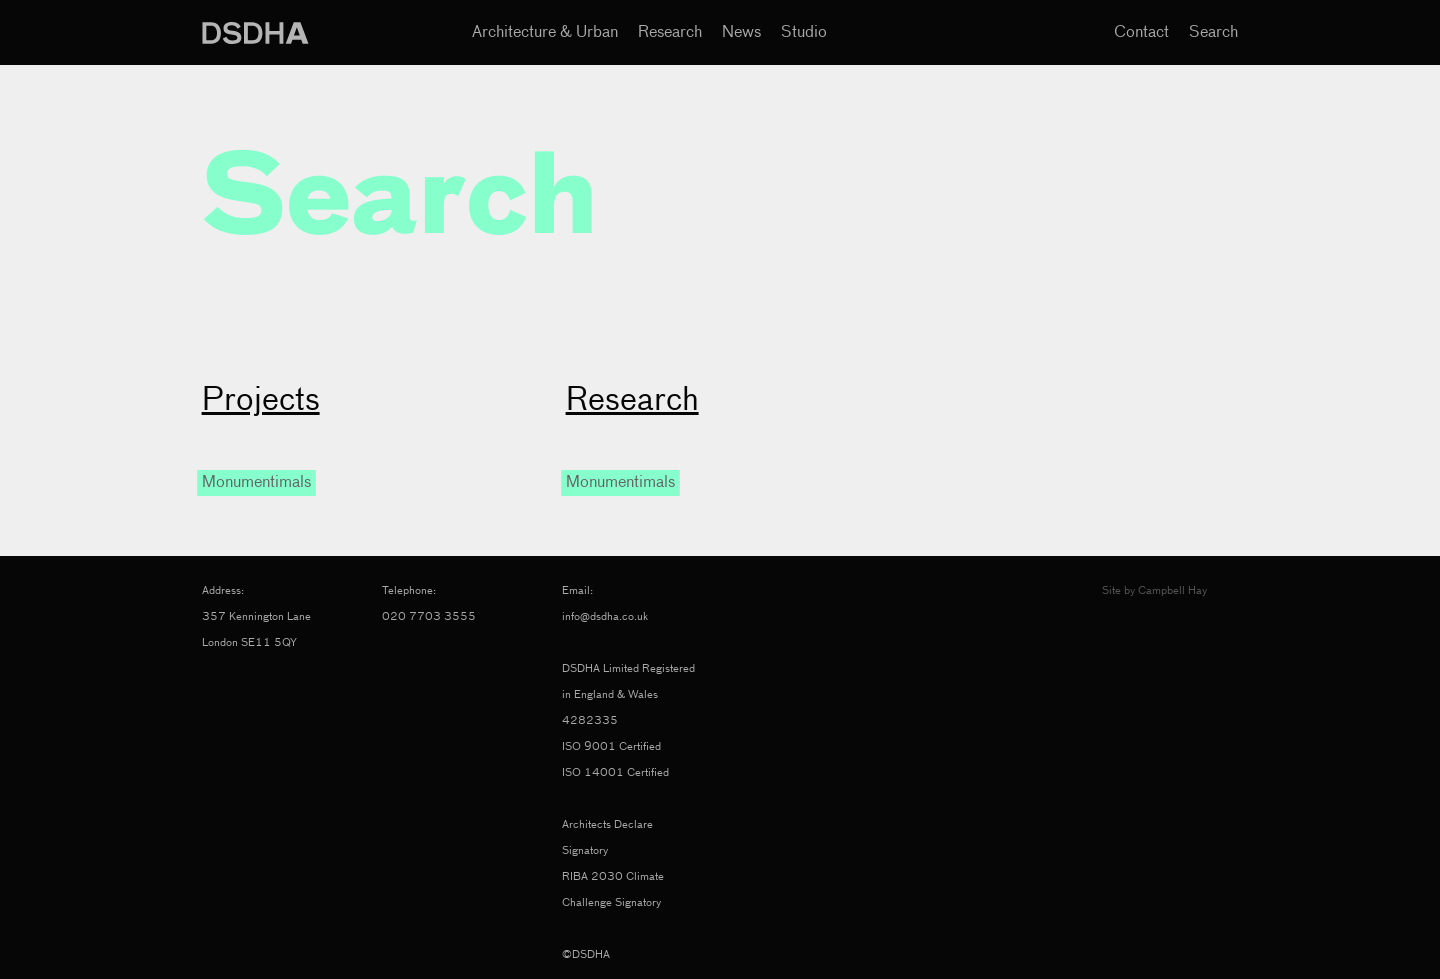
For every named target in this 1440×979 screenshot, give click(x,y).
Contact (1141, 33)
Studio (804, 33)
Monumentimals (256, 483)
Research (670, 33)
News (741, 33)
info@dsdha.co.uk (605, 616)
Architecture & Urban (545, 33)
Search (1213, 33)
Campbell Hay (1172, 590)
